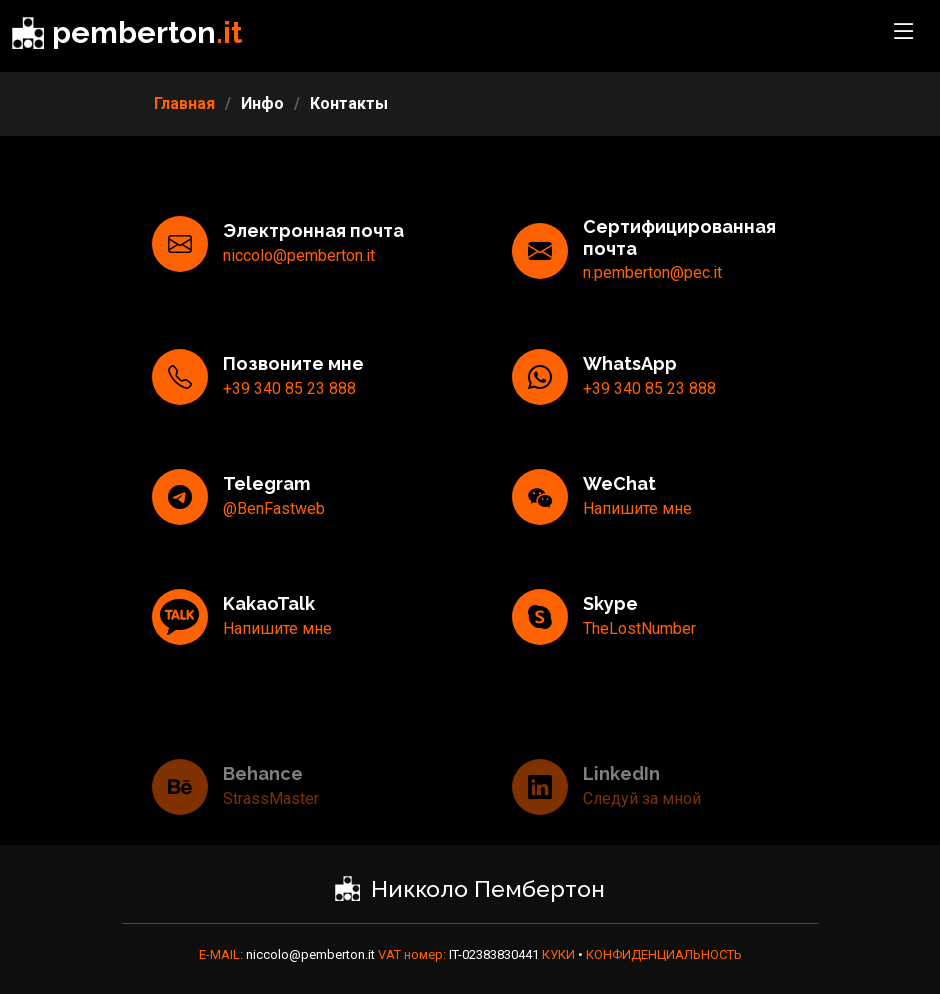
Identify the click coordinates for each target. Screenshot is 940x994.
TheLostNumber (639, 657)
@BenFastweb (274, 537)
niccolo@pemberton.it (299, 284)
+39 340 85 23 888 (289, 417)
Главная (184, 103)
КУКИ (560, 954)
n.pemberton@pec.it (652, 301)
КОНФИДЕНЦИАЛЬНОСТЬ (664, 954)
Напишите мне (637, 537)
